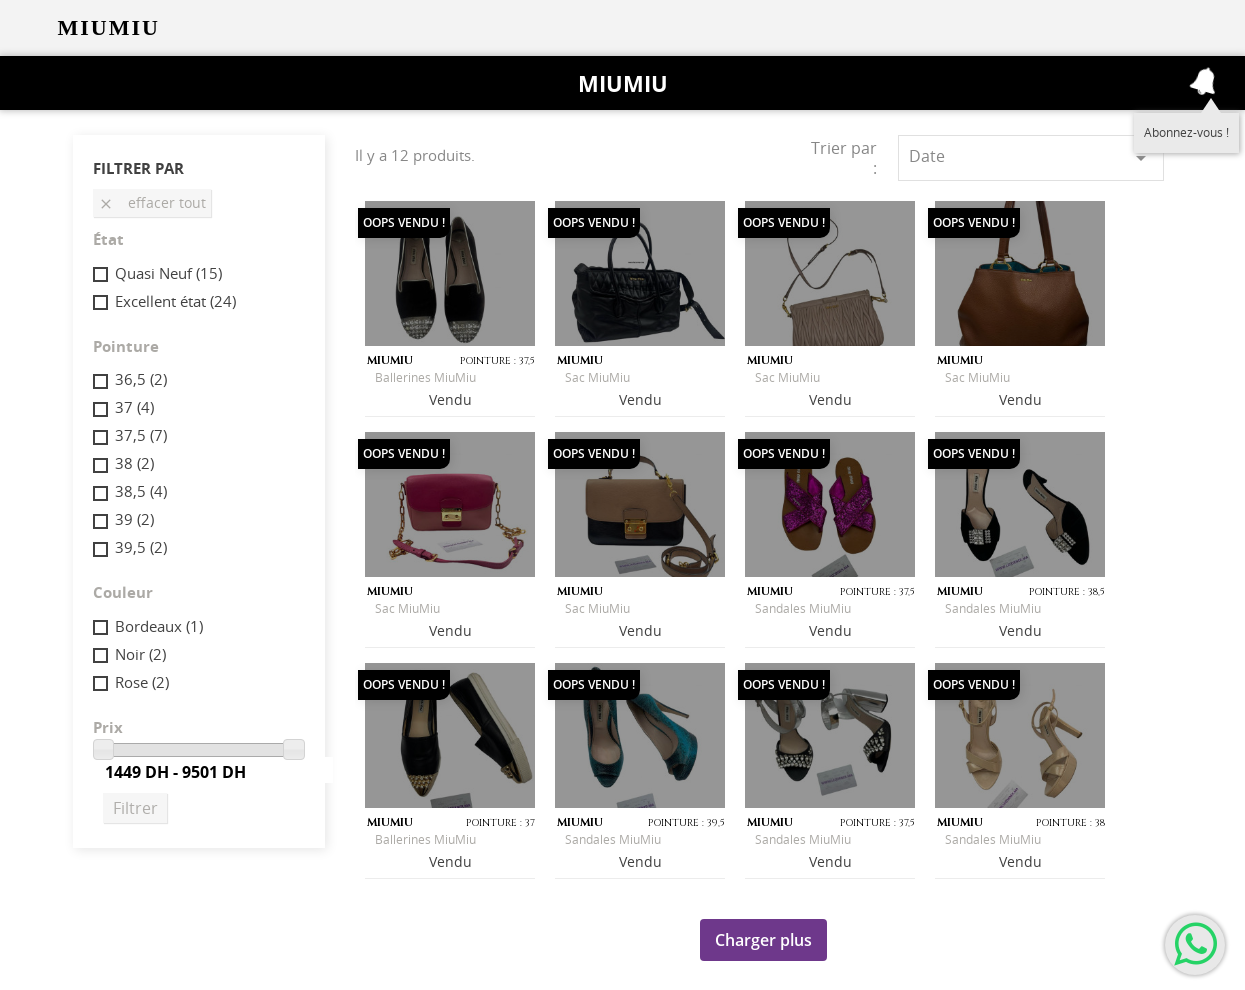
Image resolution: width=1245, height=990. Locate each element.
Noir (140, 654)
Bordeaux (159, 626)
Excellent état (175, 301)
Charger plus (763, 940)
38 (134, 463)
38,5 (141, 491)
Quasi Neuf (168, 273)
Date (1030, 157)
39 (134, 519)
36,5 (141, 379)
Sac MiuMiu (597, 377)
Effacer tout (152, 202)
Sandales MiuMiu (803, 608)
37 (134, 407)
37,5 (141, 435)
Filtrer (135, 808)
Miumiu (623, 83)
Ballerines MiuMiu (425, 377)
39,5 (141, 547)
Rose (142, 682)
